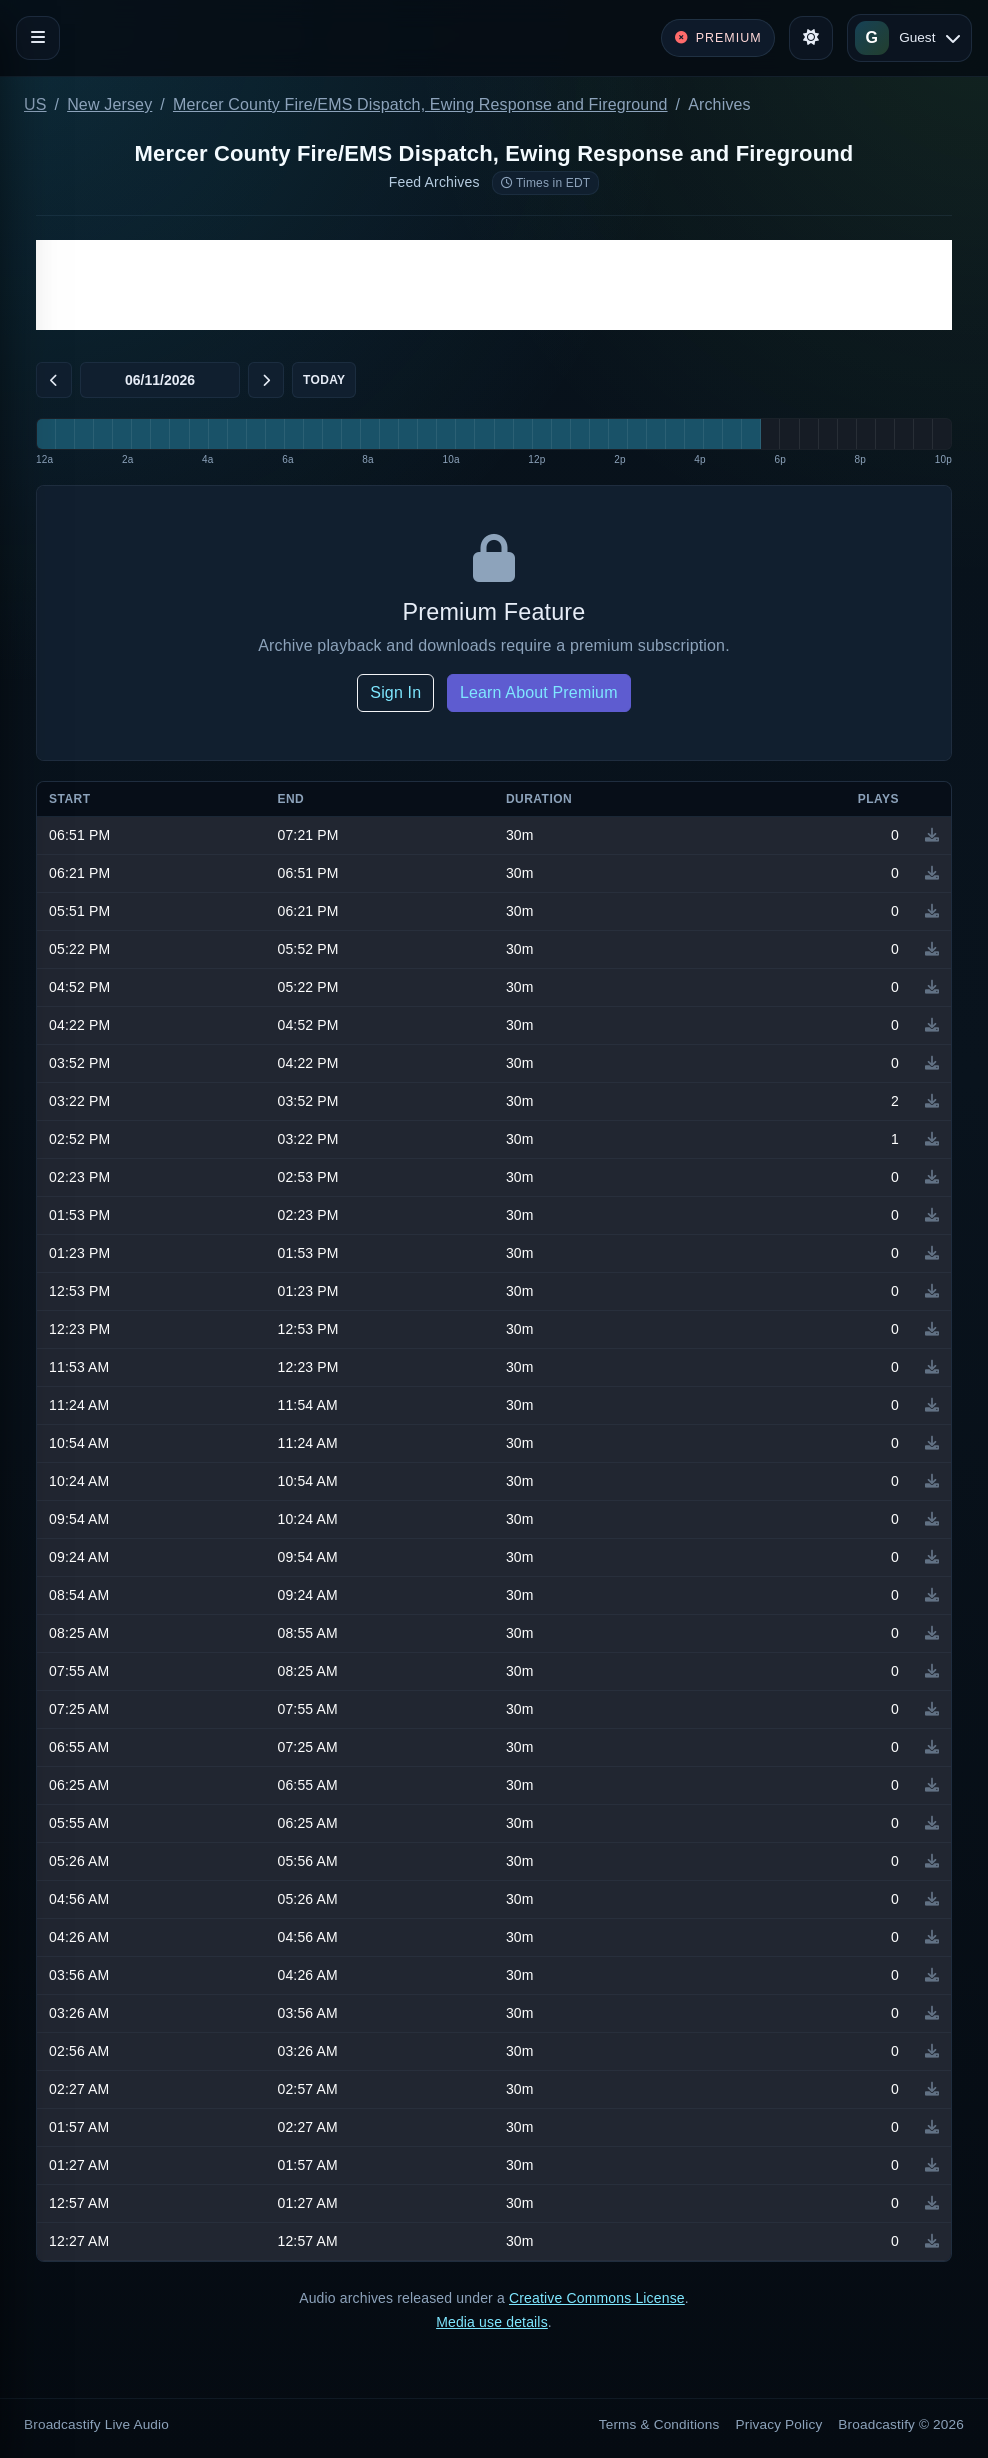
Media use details (492, 2322)
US (35, 104)
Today (324, 380)
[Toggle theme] (811, 38)
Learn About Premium (539, 692)
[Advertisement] (494, 285)
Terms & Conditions (659, 2424)
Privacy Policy (779, 2424)
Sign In (395, 692)
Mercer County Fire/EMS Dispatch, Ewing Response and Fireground (420, 104)
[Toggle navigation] (38, 38)
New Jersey (109, 104)
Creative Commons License (597, 2298)
